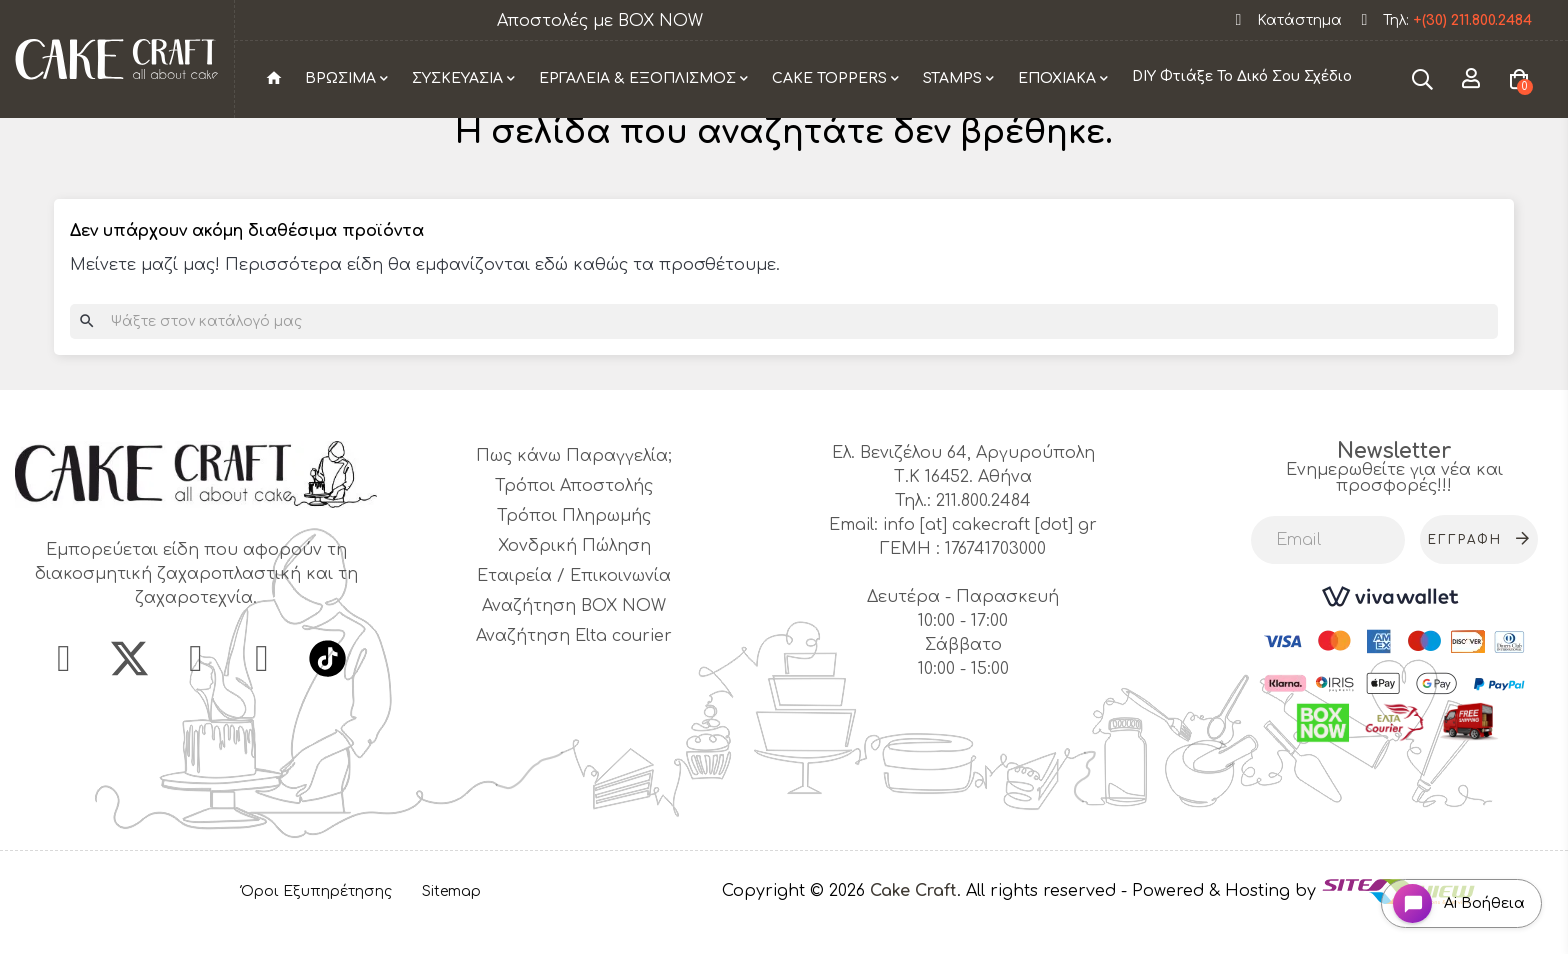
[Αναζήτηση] (784, 356)
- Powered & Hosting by (1221, 926)
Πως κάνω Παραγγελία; (574, 491)
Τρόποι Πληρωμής (574, 551)
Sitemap (451, 925)
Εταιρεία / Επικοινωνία (574, 611)
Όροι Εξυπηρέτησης (316, 925)
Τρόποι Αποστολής (574, 521)
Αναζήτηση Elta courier (574, 671)
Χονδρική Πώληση (574, 581)
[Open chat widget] (1453, 897)
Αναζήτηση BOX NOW (574, 641)
